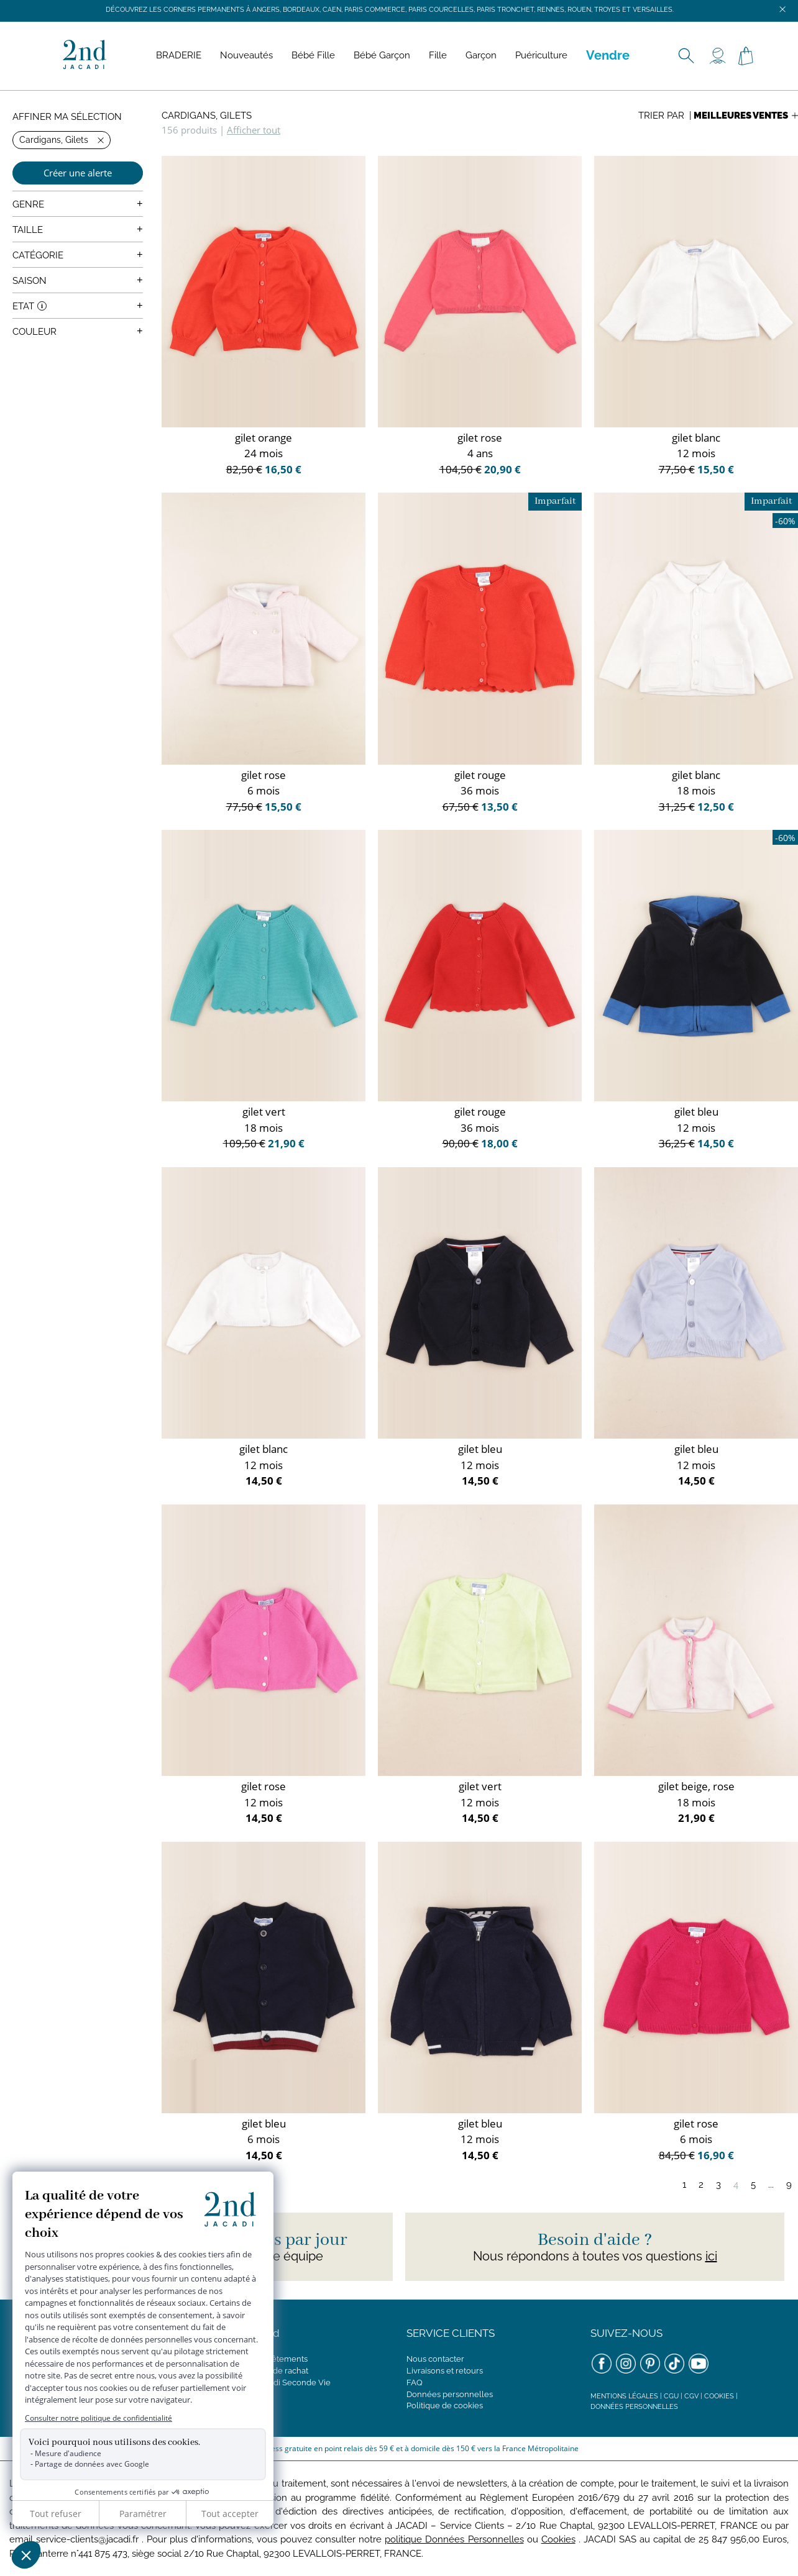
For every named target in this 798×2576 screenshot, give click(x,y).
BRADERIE (178, 55)
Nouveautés (246, 55)
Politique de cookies (444, 2405)
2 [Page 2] (701, 2184)
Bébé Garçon (382, 55)
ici (711, 2256)
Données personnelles (449, 2394)
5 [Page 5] (753, 2184)
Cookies (719, 2396)
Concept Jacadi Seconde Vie (276, 2382)
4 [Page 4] (735, 2184)
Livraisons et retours (444, 2370)
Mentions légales (624, 2396)
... (771, 2184)
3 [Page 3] (718, 2184)
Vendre (608, 55)
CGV (691, 2396)
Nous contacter (435, 2359)
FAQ (414, 2382)
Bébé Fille (313, 55)
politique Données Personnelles (454, 2539)
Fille (438, 55)
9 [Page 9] (789, 2184)
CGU (671, 2396)
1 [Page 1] (684, 2184)
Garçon (481, 55)
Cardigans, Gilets (207, 115)
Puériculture (541, 55)
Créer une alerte (78, 172)
